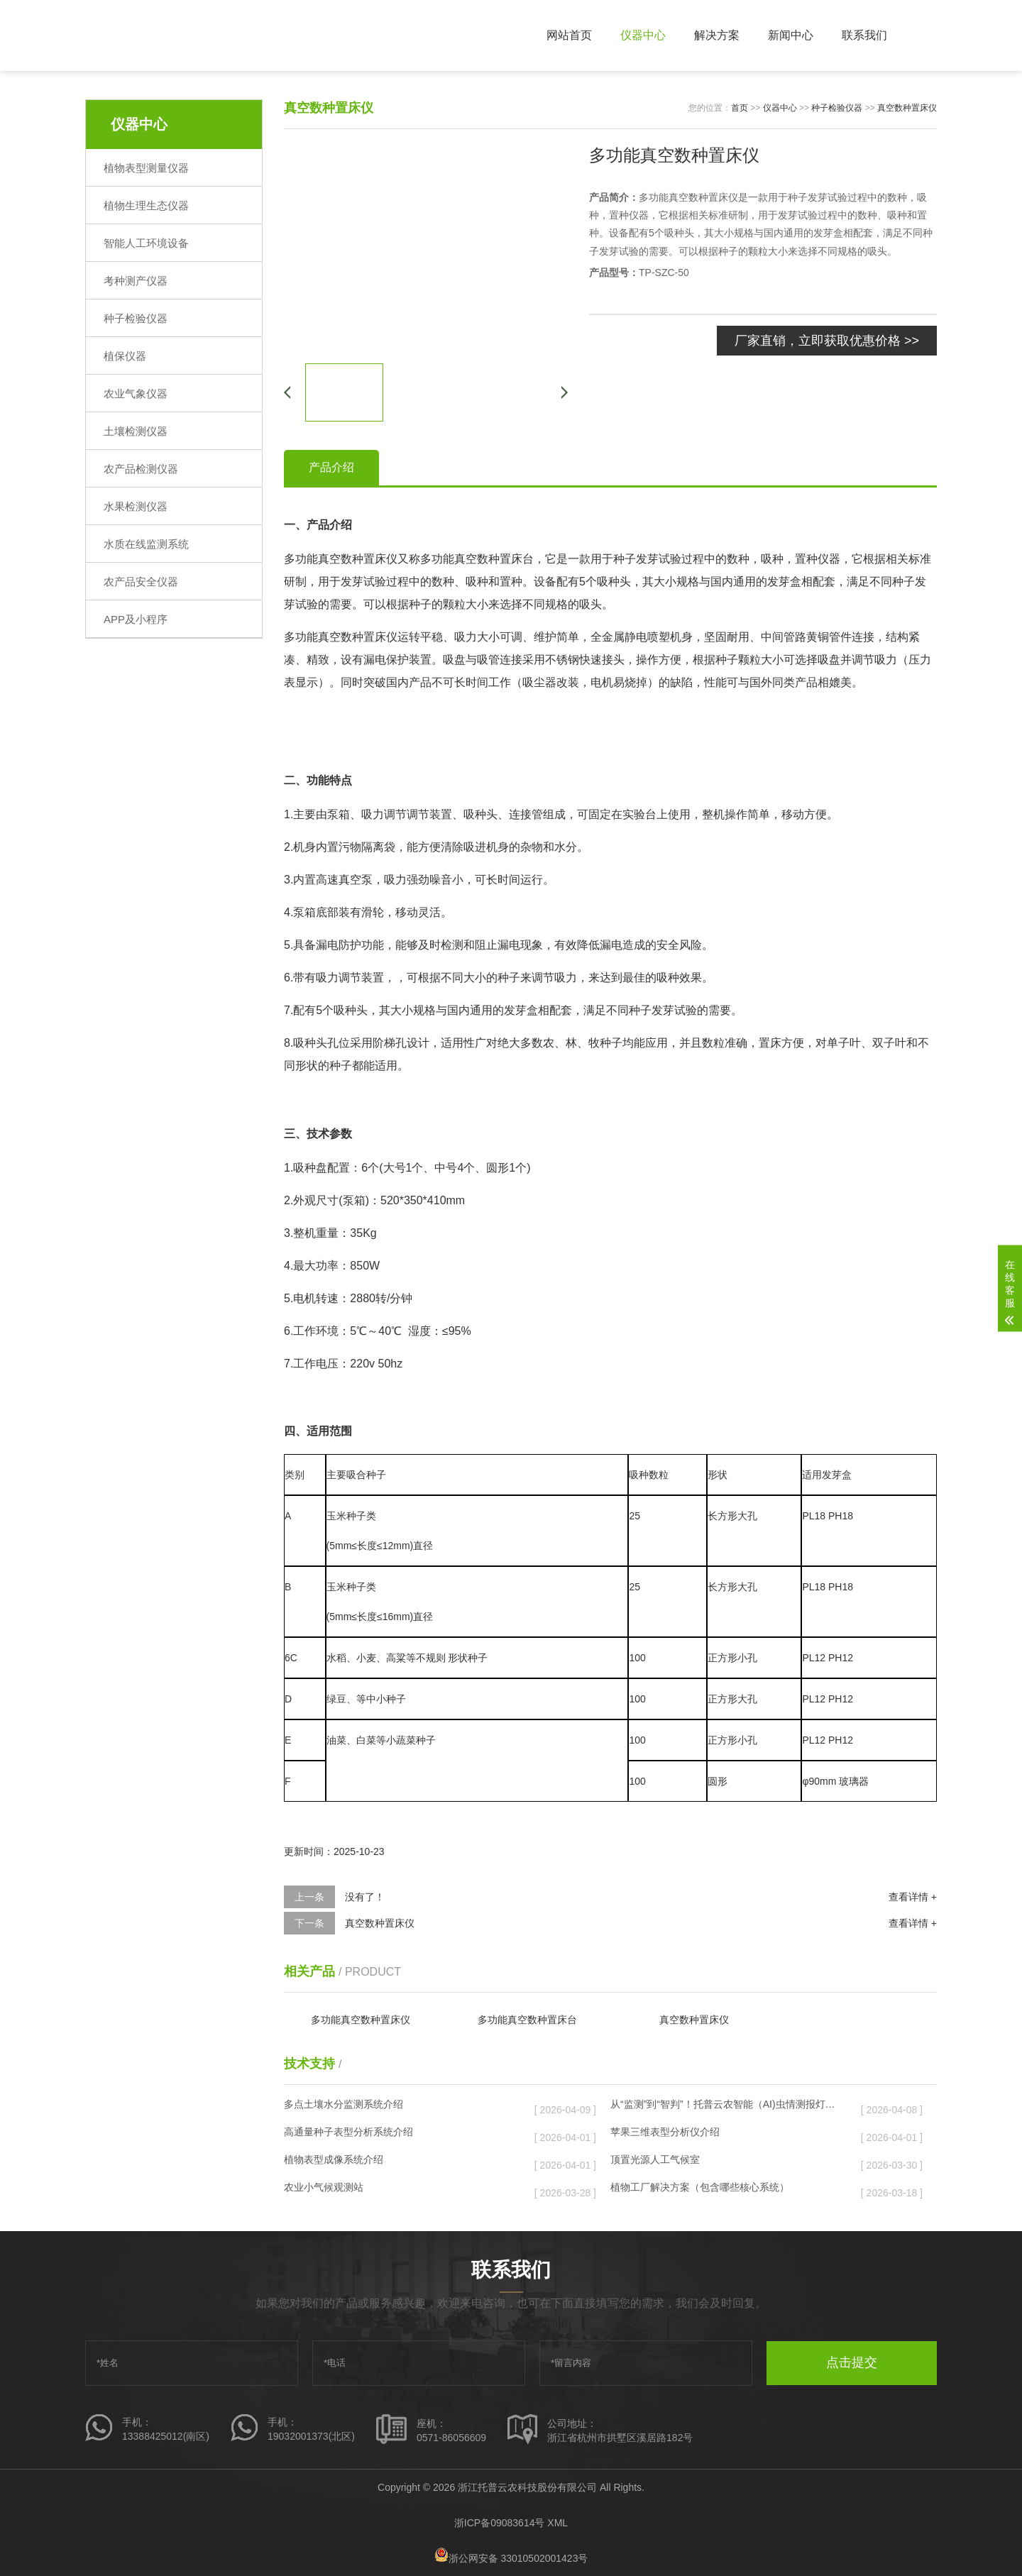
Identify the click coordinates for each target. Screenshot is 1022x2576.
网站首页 (569, 35)
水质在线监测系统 (146, 544)
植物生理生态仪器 (146, 205)
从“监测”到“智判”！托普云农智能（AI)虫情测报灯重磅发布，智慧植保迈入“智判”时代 (724, 2107)
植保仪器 (125, 356)
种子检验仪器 (135, 318)
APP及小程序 (135, 619)
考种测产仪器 (135, 281)
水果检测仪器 (135, 506)
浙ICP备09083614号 (499, 2522)
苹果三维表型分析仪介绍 (724, 2134)
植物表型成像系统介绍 (398, 2162)
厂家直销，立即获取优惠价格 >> (827, 341)
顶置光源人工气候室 (724, 2162)
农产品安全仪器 (141, 582)
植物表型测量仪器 (146, 168)
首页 (739, 108)
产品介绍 (331, 467)
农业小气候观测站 (398, 2190)
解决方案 (717, 35)
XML (557, 2522)
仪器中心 (643, 35)
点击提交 (851, 2362)
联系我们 (864, 35)
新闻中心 (790, 35)
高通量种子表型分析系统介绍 (398, 2134)
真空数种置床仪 (907, 108)
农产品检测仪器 (141, 469)
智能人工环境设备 (146, 243)
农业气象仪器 (135, 393)
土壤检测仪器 (135, 431)
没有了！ (365, 1897)
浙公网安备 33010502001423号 (511, 2558)
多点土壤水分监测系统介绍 (398, 2107)
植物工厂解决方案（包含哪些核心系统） (724, 2190)
